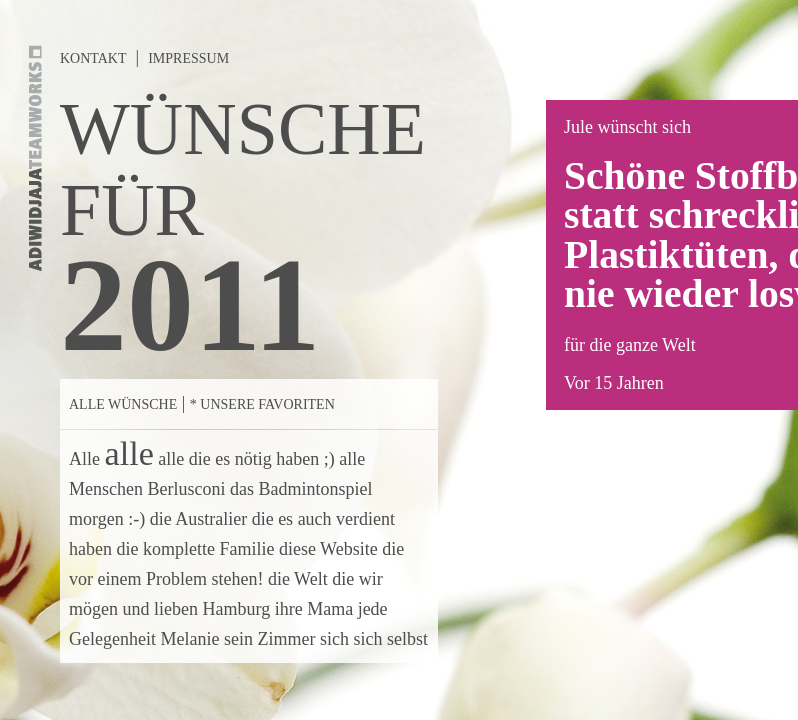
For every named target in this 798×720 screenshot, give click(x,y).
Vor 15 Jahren (614, 383)
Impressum (188, 58)
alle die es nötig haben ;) (246, 459)
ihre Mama (314, 609)
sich (334, 639)
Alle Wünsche (123, 404)
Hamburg (236, 609)
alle (129, 453)
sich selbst (390, 639)
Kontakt (93, 58)
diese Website (328, 549)
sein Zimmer (269, 639)
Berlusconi (186, 489)
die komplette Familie (195, 549)
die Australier (198, 519)
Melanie (189, 639)
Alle (84, 459)
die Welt (298, 579)
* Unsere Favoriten (262, 404)
